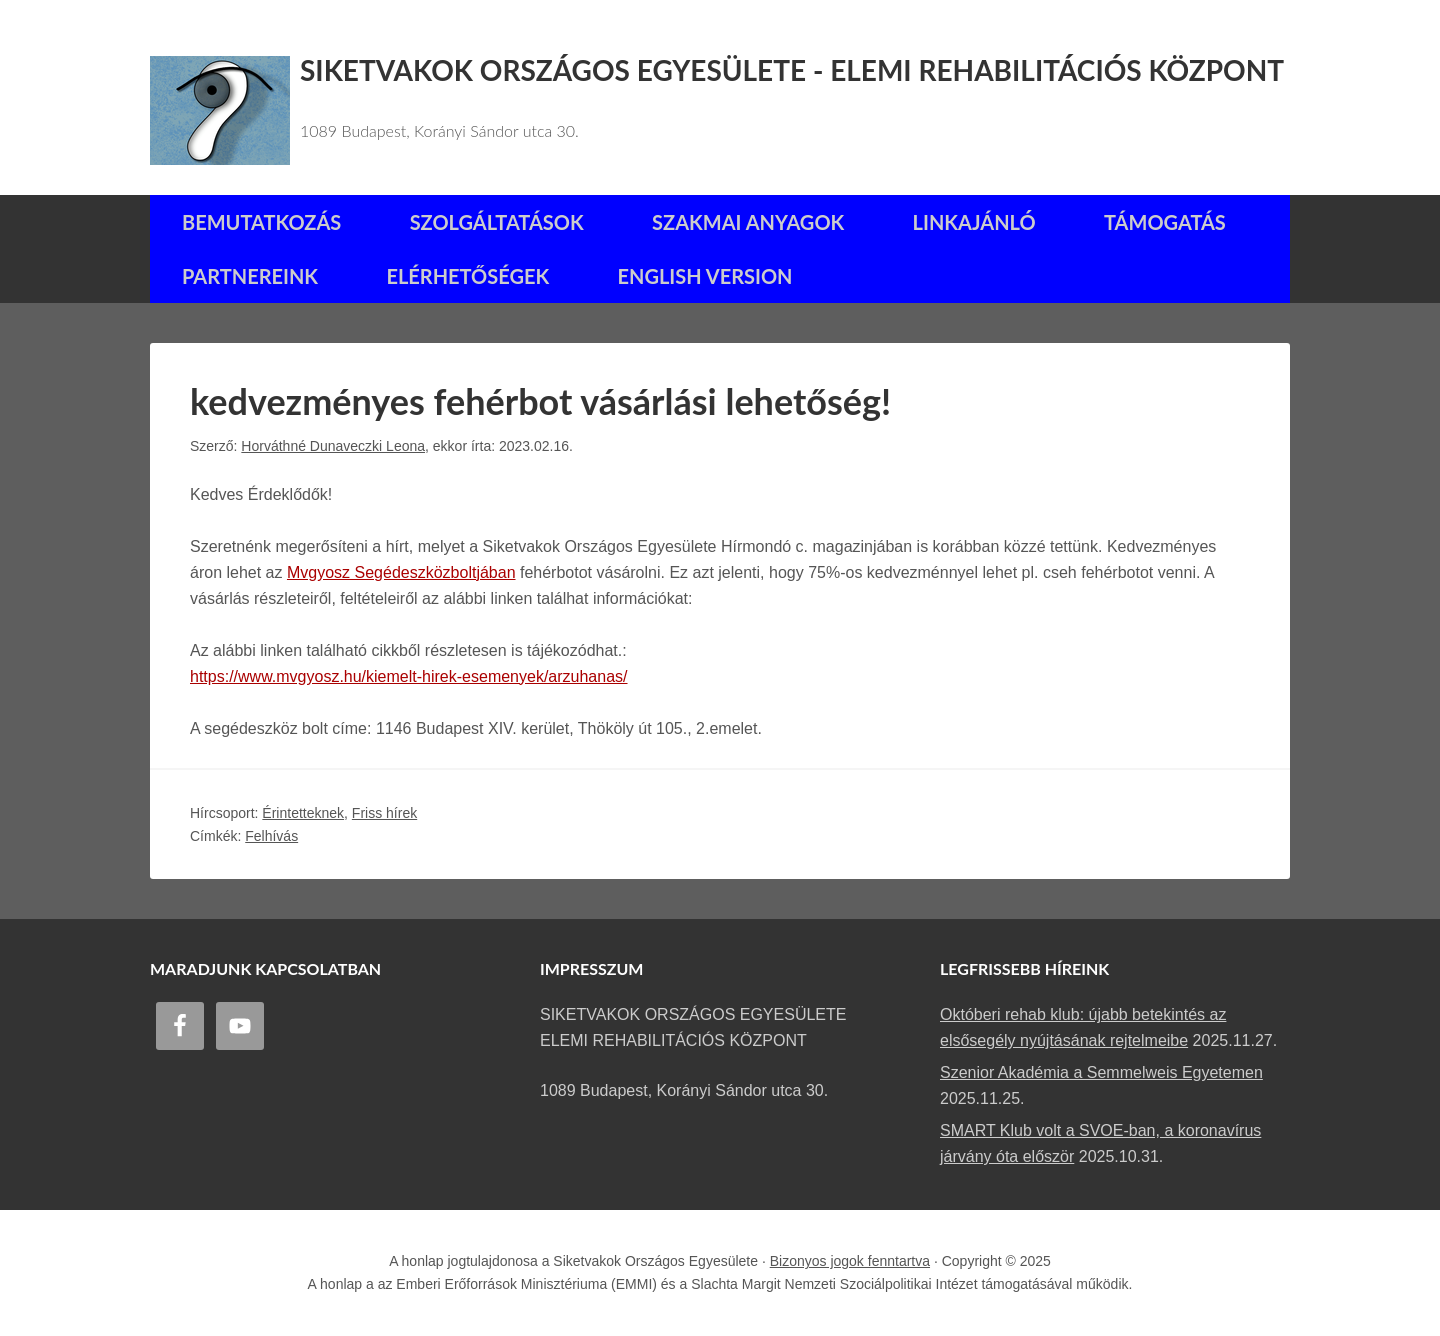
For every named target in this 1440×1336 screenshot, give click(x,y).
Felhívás (271, 836)
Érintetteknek (303, 813)
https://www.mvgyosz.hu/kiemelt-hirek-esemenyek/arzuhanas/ (409, 676)
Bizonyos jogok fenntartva (850, 1261)
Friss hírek (384, 813)
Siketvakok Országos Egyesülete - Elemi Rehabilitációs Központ (792, 70)
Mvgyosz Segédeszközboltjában (401, 572)
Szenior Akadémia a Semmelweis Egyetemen (1101, 1072)
